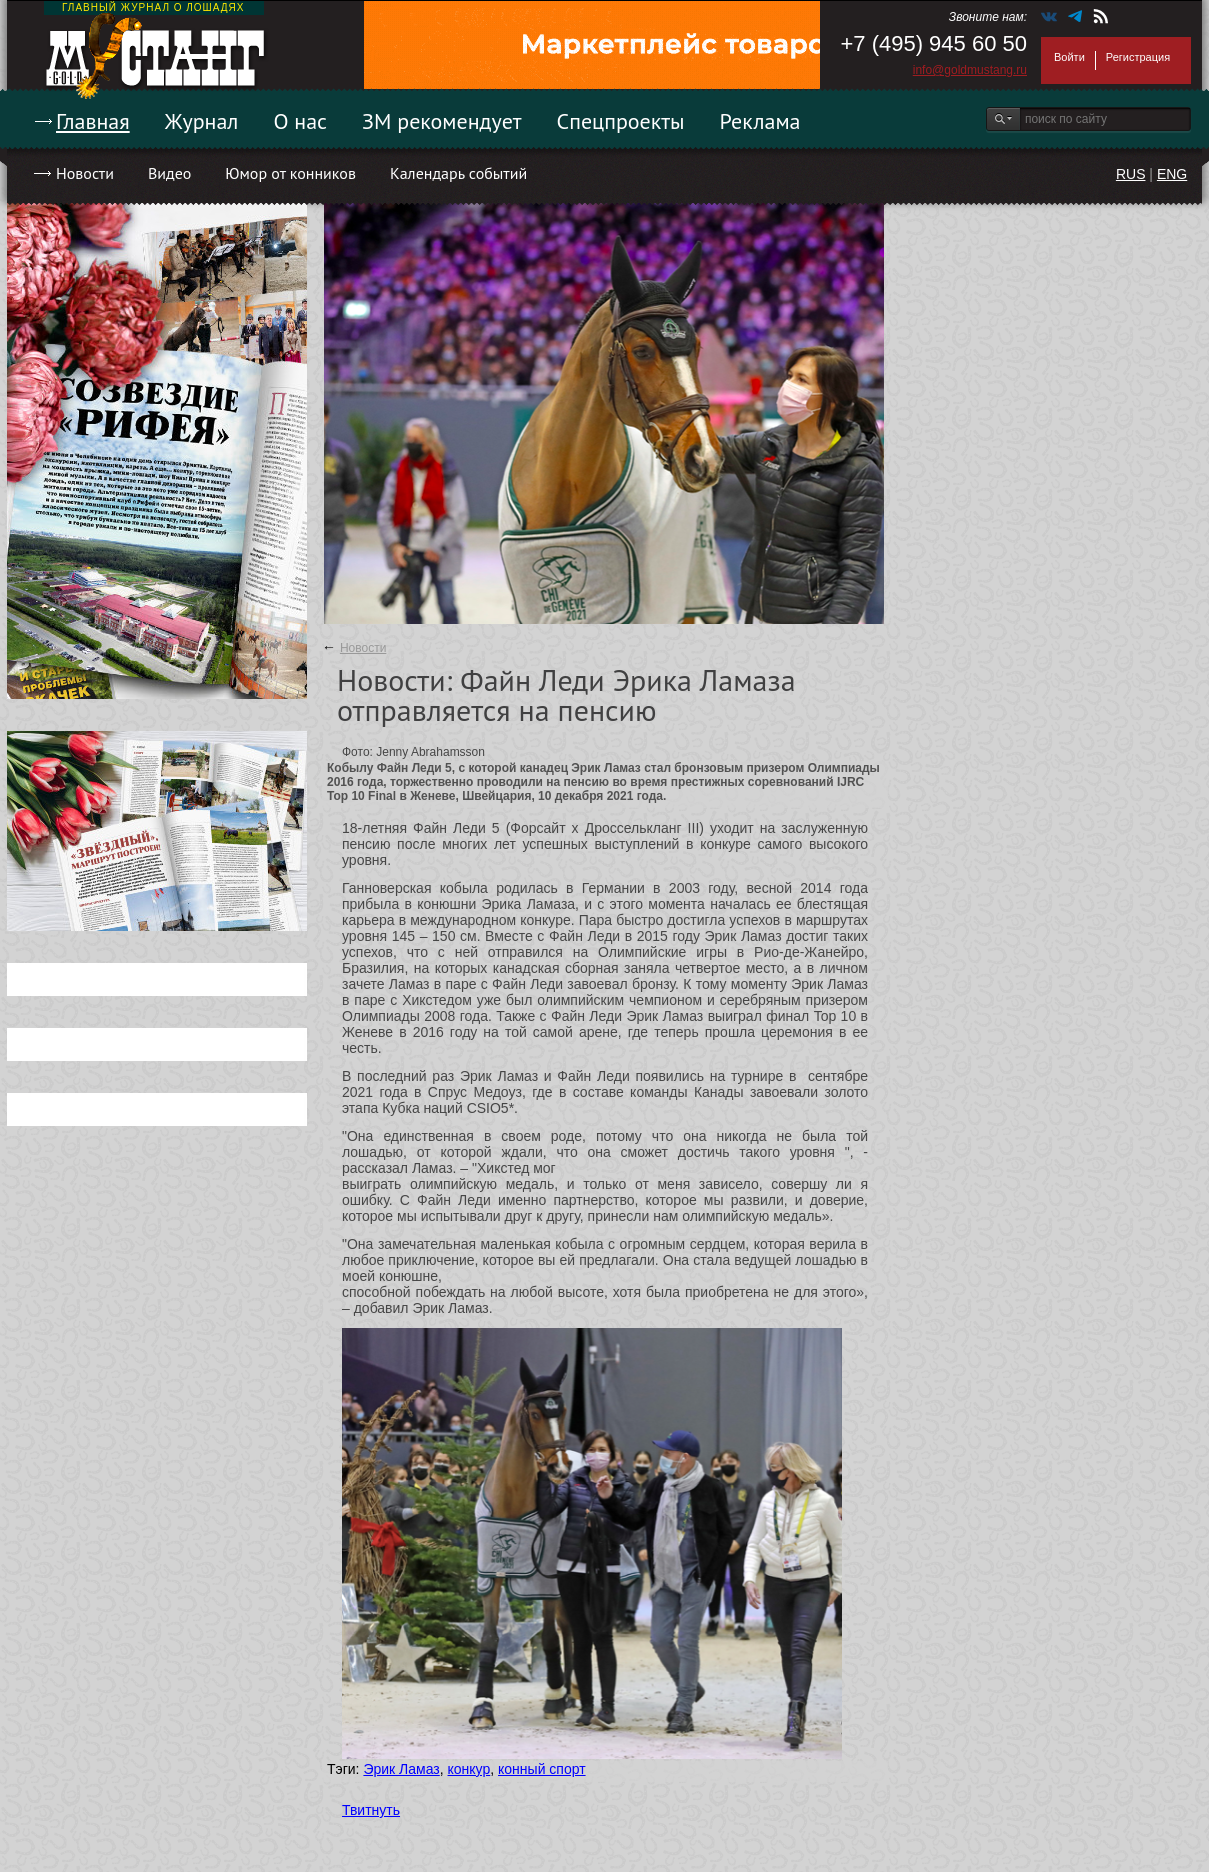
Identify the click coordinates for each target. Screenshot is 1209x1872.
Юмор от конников (290, 173)
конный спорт (542, 1769)
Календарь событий (458, 173)
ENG (1172, 174)
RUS (1131, 174)
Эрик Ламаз (401, 1769)
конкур (469, 1769)
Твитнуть (371, 1810)
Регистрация (1138, 57)
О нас (300, 121)
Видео (169, 173)
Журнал (202, 121)
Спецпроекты (621, 121)
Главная (93, 121)
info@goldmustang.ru (970, 70)
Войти (1069, 57)
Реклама (760, 121)
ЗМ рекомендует (442, 121)
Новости (85, 173)
